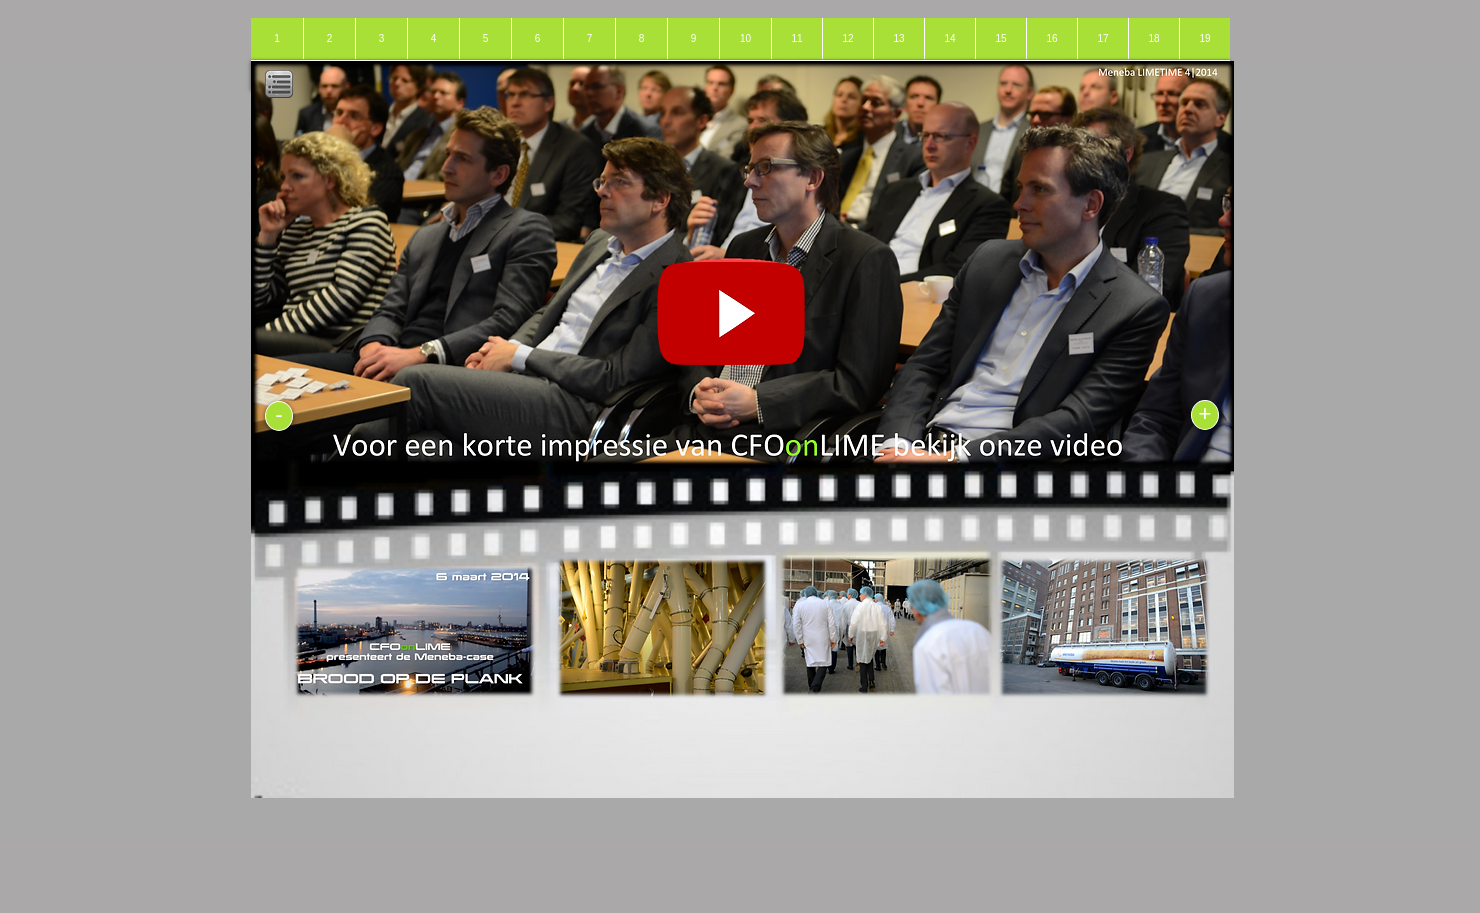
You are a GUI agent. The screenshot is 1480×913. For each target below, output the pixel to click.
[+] (1205, 415)
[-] (279, 416)
